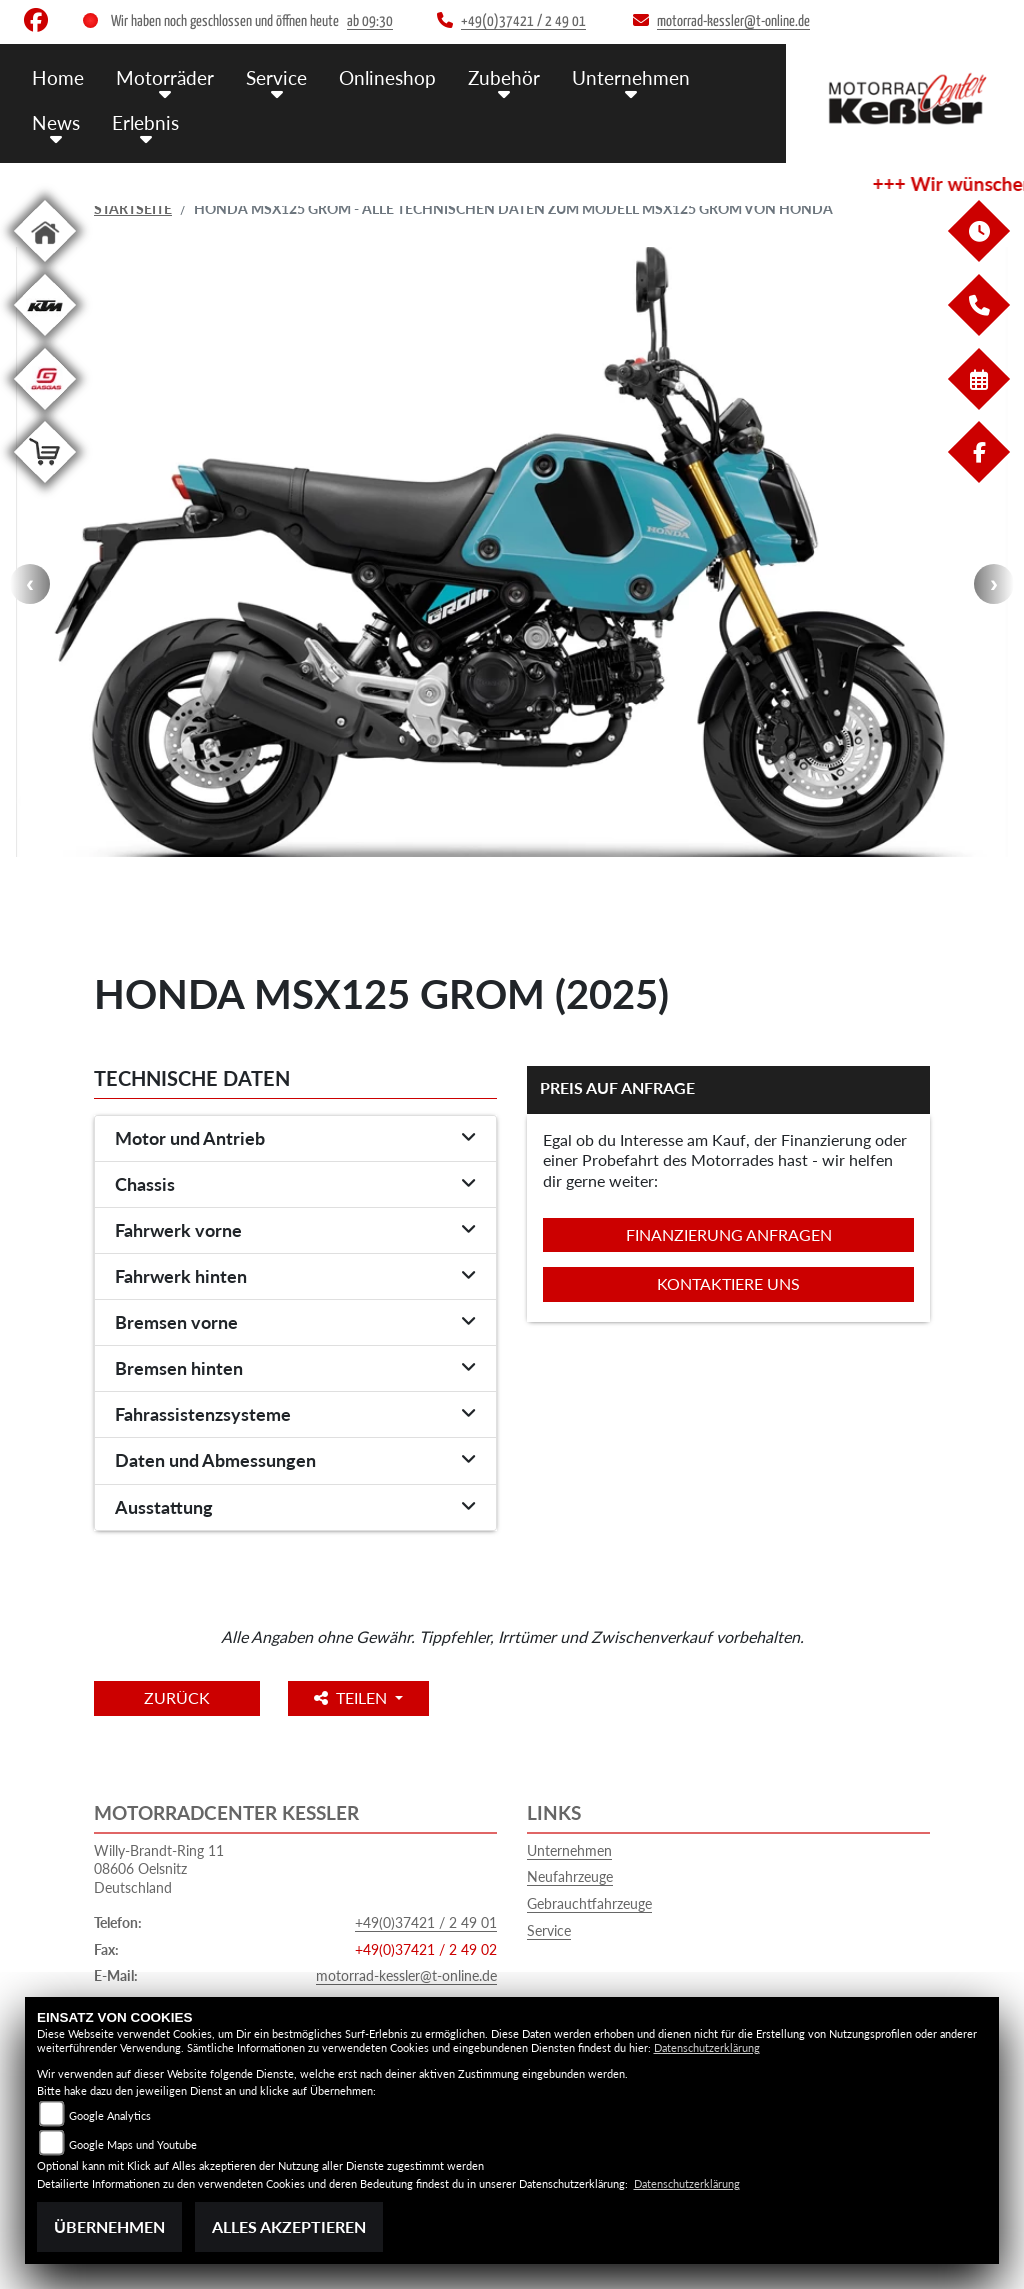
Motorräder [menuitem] (165, 77)
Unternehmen (569, 1850)
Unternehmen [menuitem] (631, 77)
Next (994, 584)
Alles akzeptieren (289, 2226)
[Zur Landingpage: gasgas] (45, 413)
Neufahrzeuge (570, 1876)
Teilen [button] (352, 1697)
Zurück (177, 1697)
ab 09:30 (370, 21)
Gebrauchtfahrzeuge (589, 1903)
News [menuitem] (56, 122)
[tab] (295, 1139)
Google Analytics (110, 2115)
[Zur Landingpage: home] (45, 265)
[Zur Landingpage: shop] (45, 486)
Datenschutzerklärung (707, 2047)
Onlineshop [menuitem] (387, 77)
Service (549, 1930)
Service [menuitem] (276, 77)
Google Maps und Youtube (133, 2144)
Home (58, 77)
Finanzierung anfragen (729, 1234)
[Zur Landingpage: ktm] (45, 339)
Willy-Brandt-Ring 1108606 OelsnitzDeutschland (159, 1869)
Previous (30, 584)
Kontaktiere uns (728, 1283)
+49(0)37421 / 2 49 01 (426, 1922)
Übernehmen (109, 2226)
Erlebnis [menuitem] (145, 122)
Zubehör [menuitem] (504, 77)
